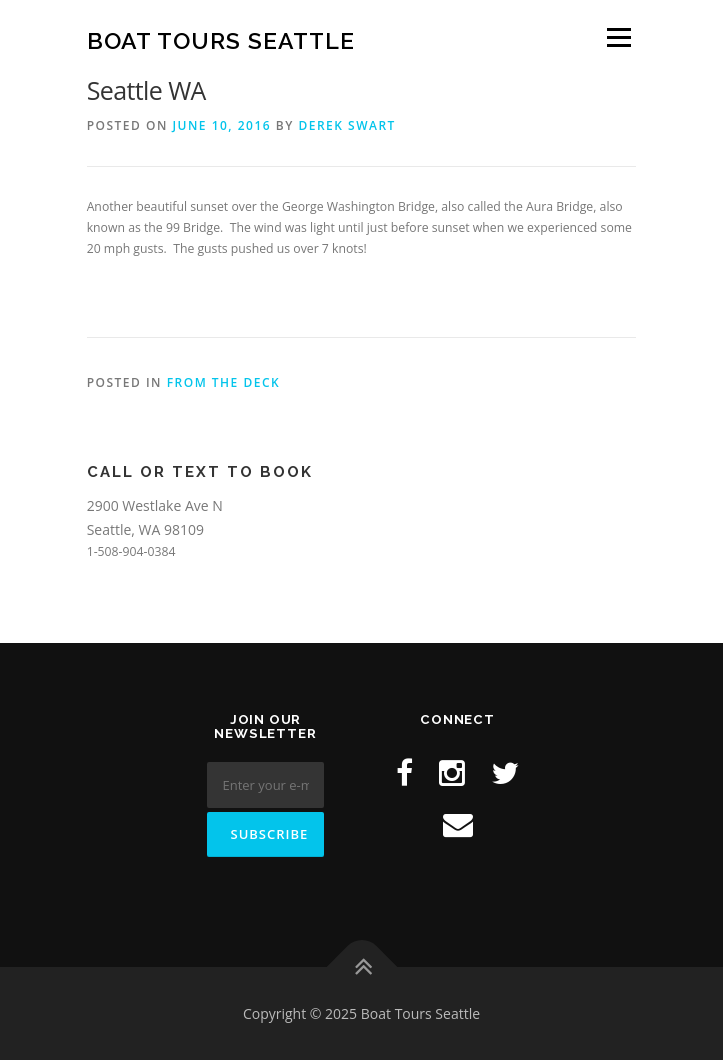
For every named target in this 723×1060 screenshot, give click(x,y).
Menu (617, 37)
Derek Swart (346, 125)
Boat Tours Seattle (221, 39)
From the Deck (224, 382)
